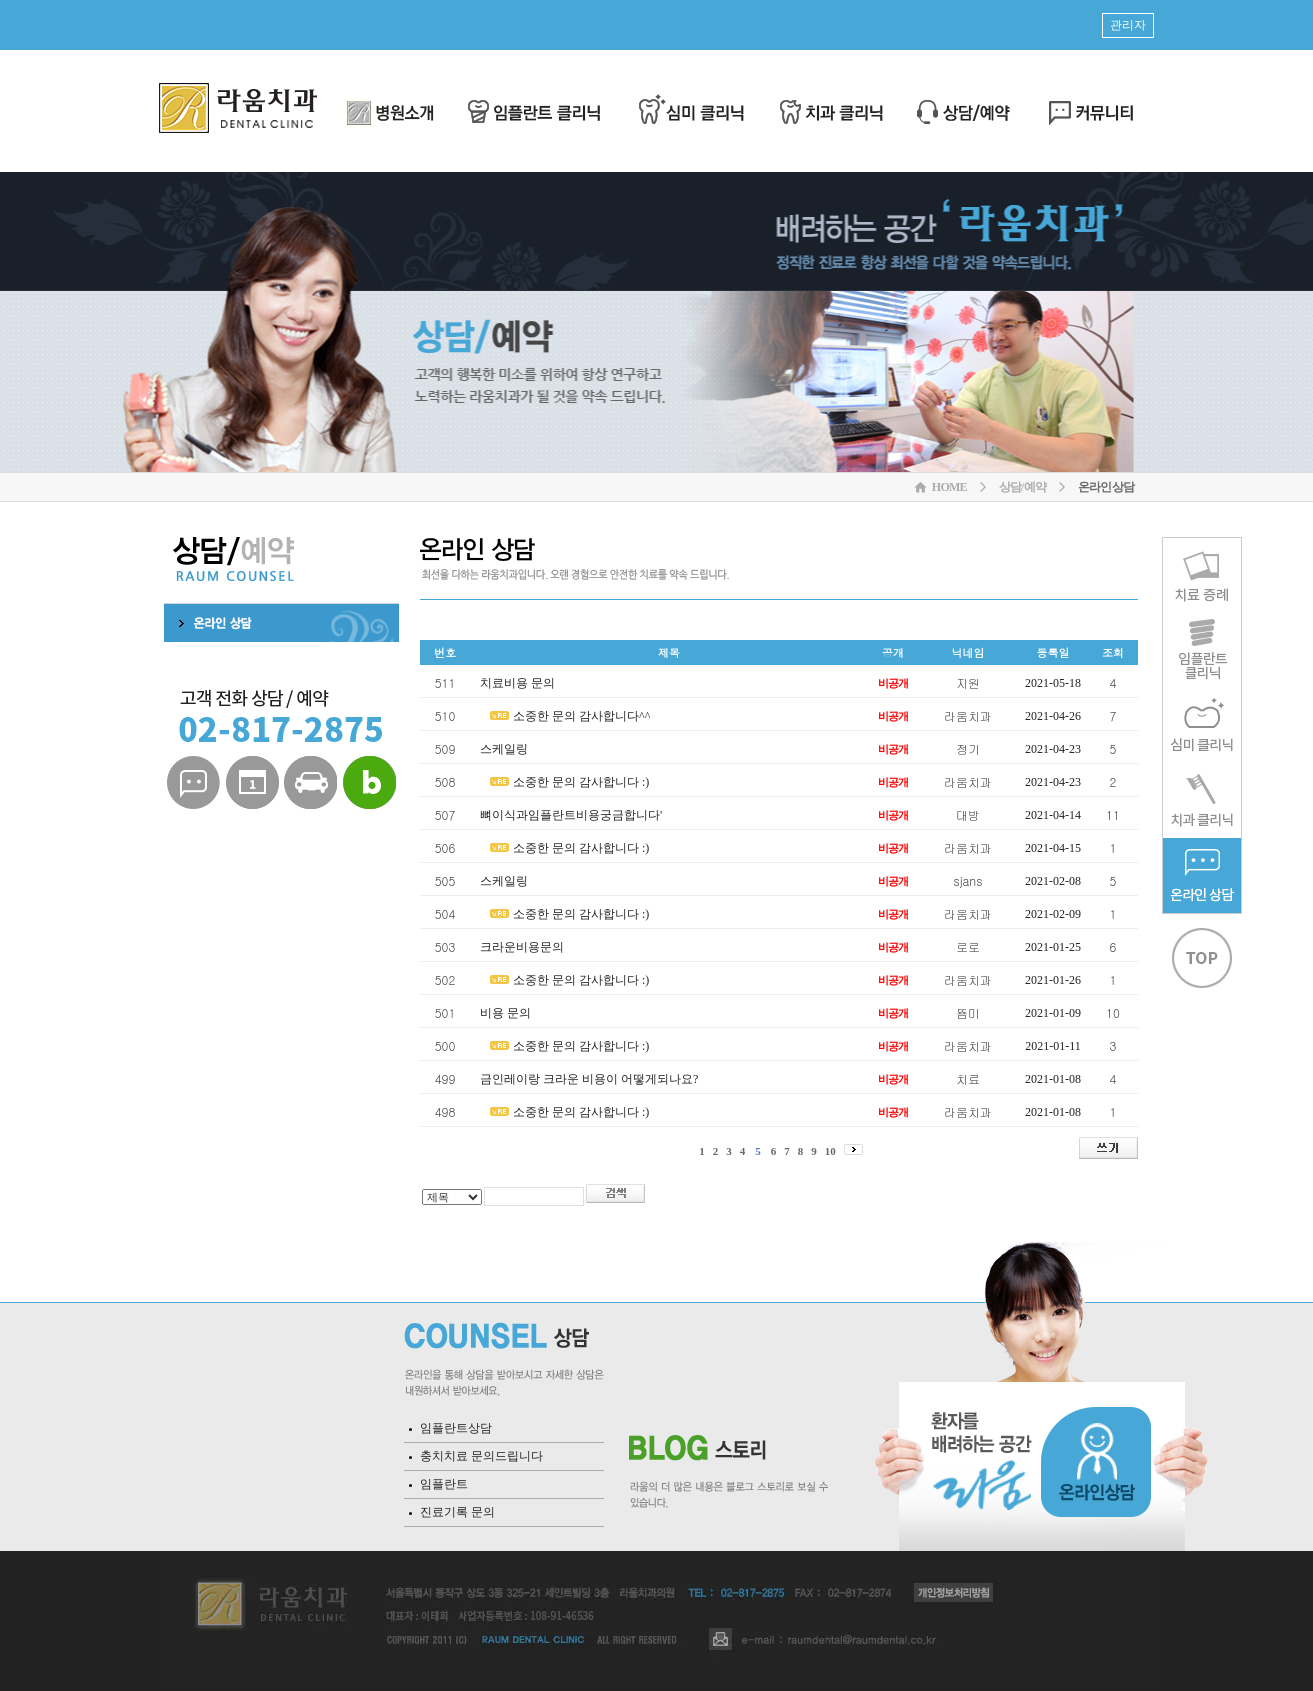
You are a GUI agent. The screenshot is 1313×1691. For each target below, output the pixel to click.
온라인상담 (1106, 487)
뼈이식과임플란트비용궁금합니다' (571, 815)
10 (830, 1151)
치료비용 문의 (517, 683)
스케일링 (504, 749)
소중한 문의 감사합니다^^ (581, 716)
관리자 (1128, 25)
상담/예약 (1022, 487)
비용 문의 (505, 1013)
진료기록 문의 (457, 1512)
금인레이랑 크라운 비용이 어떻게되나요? (589, 1079)
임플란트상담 (456, 1428)
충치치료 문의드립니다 (481, 1456)
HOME (949, 487)
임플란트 (444, 1484)
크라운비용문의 (522, 947)
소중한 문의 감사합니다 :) (581, 782)
